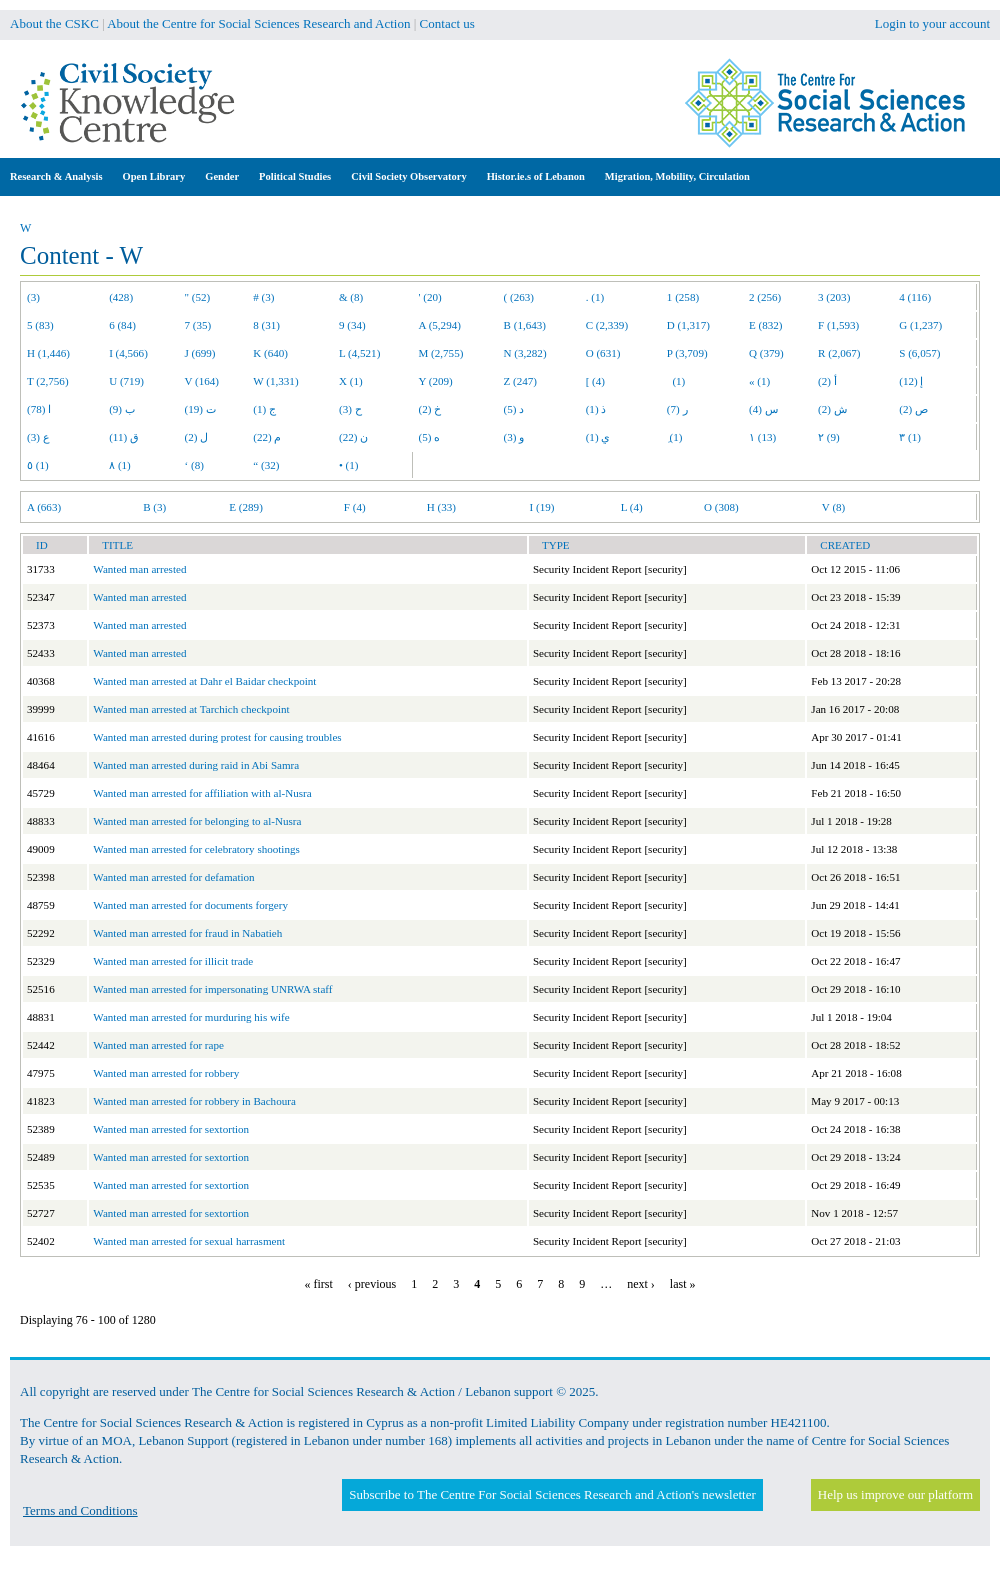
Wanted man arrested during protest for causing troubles (217, 737)
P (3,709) (687, 353)
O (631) (603, 353)
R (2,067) (839, 353)
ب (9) (122, 409)
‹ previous (372, 1284)
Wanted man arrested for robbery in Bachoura (194, 1101)
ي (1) (598, 437)
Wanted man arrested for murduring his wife (191, 1017)
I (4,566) (128, 353)
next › (641, 1284)
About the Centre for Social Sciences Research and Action (258, 23)
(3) (33, 297)
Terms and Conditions (80, 1510)
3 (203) (834, 297)
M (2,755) (441, 353)
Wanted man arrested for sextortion (171, 1129)
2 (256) (765, 297)
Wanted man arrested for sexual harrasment (189, 1241)
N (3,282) (525, 353)
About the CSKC (54, 23)
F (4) (355, 507)
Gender (222, 176)
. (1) (595, 297)
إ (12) (911, 381)
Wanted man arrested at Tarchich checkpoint (191, 709)
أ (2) (827, 381)
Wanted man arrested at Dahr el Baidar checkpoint (204, 681)
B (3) (154, 507)
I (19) (542, 507)
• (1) (349, 465)
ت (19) (200, 409)
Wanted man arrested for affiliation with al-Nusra (202, 793)
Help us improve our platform (895, 1494)
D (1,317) (688, 325)
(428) (121, 297)
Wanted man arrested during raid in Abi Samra (196, 765)
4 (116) (915, 297)
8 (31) (266, 325)
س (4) (763, 409)
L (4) (632, 507)
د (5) (514, 409)
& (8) (351, 297)
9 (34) (352, 325)
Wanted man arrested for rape (158, 1045)
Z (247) (521, 381)
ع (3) (38, 437)
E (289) (246, 507)
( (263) (519, 297)
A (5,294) (440, 325)
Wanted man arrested (139, 569)
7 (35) (198, 325)
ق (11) (124, 437)
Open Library (154, 176)
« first (319, 1284)
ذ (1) (596, 409)
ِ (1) (675, 437)
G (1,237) (920, 325)
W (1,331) (275, 381)
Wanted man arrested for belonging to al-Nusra (197, 821)
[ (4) (595, 381)
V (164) (202, 381)
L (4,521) (359, 353)
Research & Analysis (56, 176)
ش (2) (832, 409)
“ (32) (266, 465)
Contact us (447, 23)
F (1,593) (838, 325)
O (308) (721, 507)
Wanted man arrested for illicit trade (173, 961)
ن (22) (353, 437)
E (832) (766, 325)
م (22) (267, 437)
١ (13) (762, 437)
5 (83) (40, 325)
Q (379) (766, 353)
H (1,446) (48, 353)
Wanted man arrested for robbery (166, 1073)
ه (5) (430, 437)
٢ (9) (829, 437)
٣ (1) (910, 437)
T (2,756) (48, 381)
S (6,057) (919, 353)
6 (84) (122, 325)
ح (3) (350, 409)
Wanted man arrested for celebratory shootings (196, 849)
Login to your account (932, 23)
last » (683, 1284)
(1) (676, 381)
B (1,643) (525, 325)
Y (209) (436, 381)
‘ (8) (194, 465)
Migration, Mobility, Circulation (677, 176)
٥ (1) (38, 465)
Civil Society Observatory (408, 176)
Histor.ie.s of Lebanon (536, 176)
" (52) (198, 297)
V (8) (833, 507)
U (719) (126, 381)
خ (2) (430, 409)
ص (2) (913, 409)
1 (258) (683, 297)
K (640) (270, 353)
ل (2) (197, 437)
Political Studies (295, 176)
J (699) (200, 353)
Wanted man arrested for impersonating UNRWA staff (212, 989)
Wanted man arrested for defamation (173, 877)
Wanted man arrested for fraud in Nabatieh (187, 933)
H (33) (441, 507)
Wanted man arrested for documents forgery (190, 905)
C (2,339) (607, 325)
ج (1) (264, 409)
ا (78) (39, 409)
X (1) (351, 381)
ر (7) (677, 409)
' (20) (430, 297)
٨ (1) (120, 465)
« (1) (759, 381)
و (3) (514, 437)
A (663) (44, 507)
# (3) (263, 297)
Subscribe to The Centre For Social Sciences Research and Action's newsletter (552, 1494)
